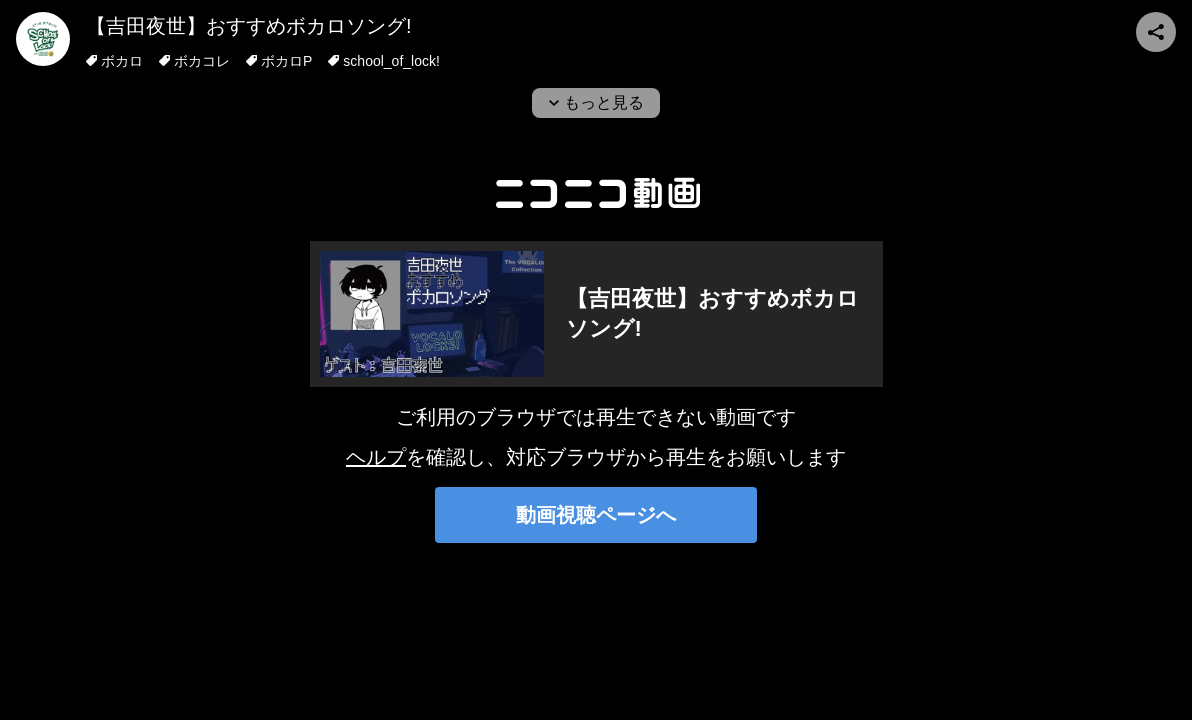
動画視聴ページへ (596, 515)
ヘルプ (376, 457)
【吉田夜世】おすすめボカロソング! (249, 26)
